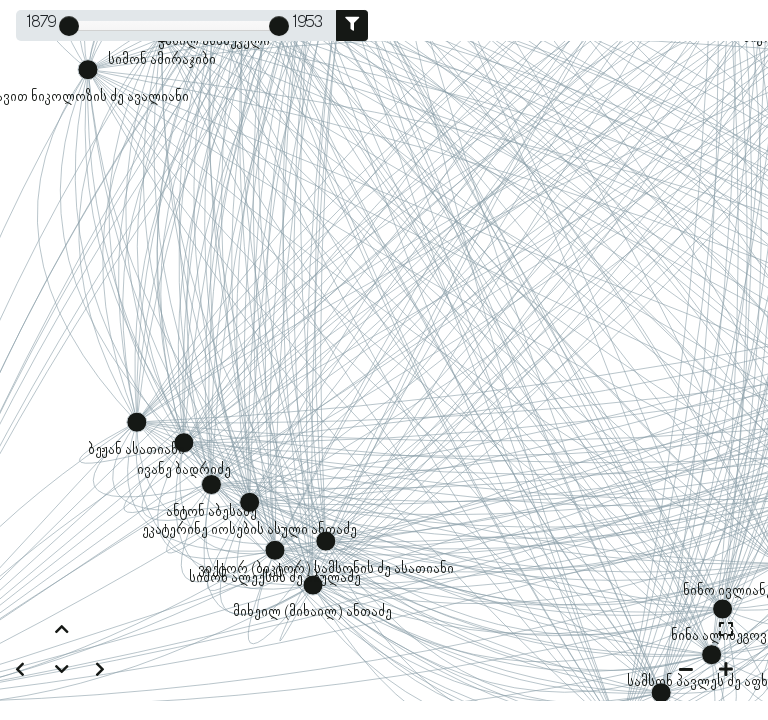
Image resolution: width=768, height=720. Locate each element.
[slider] (69, 26)
